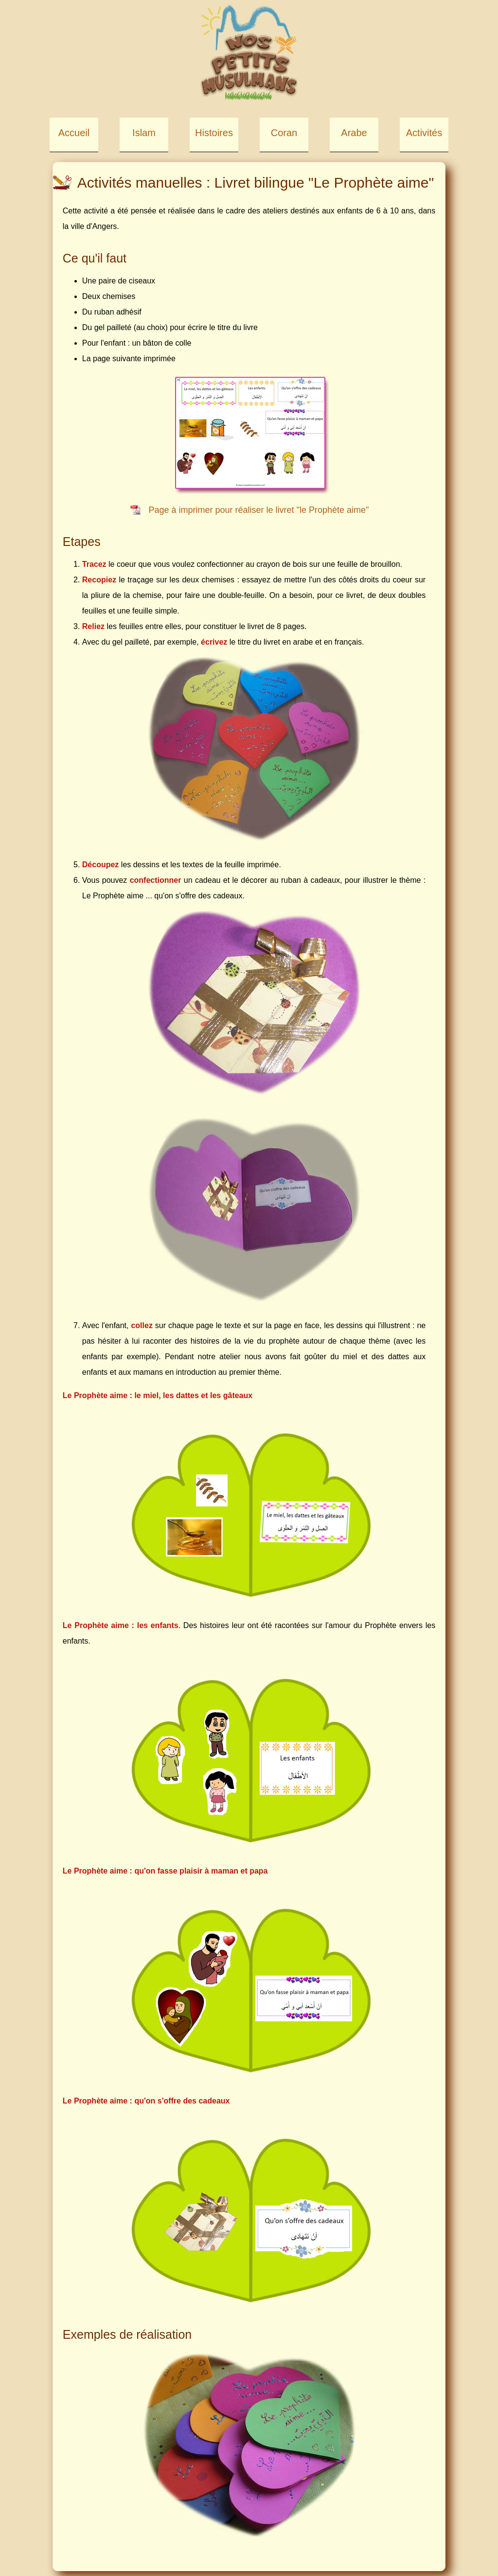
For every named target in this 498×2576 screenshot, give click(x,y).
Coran (284, 132)
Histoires (214, 132)
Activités (424, 132)
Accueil (73, 132)
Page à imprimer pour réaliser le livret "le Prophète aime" (259, 510)
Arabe (354, 132)
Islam (144, 132)
